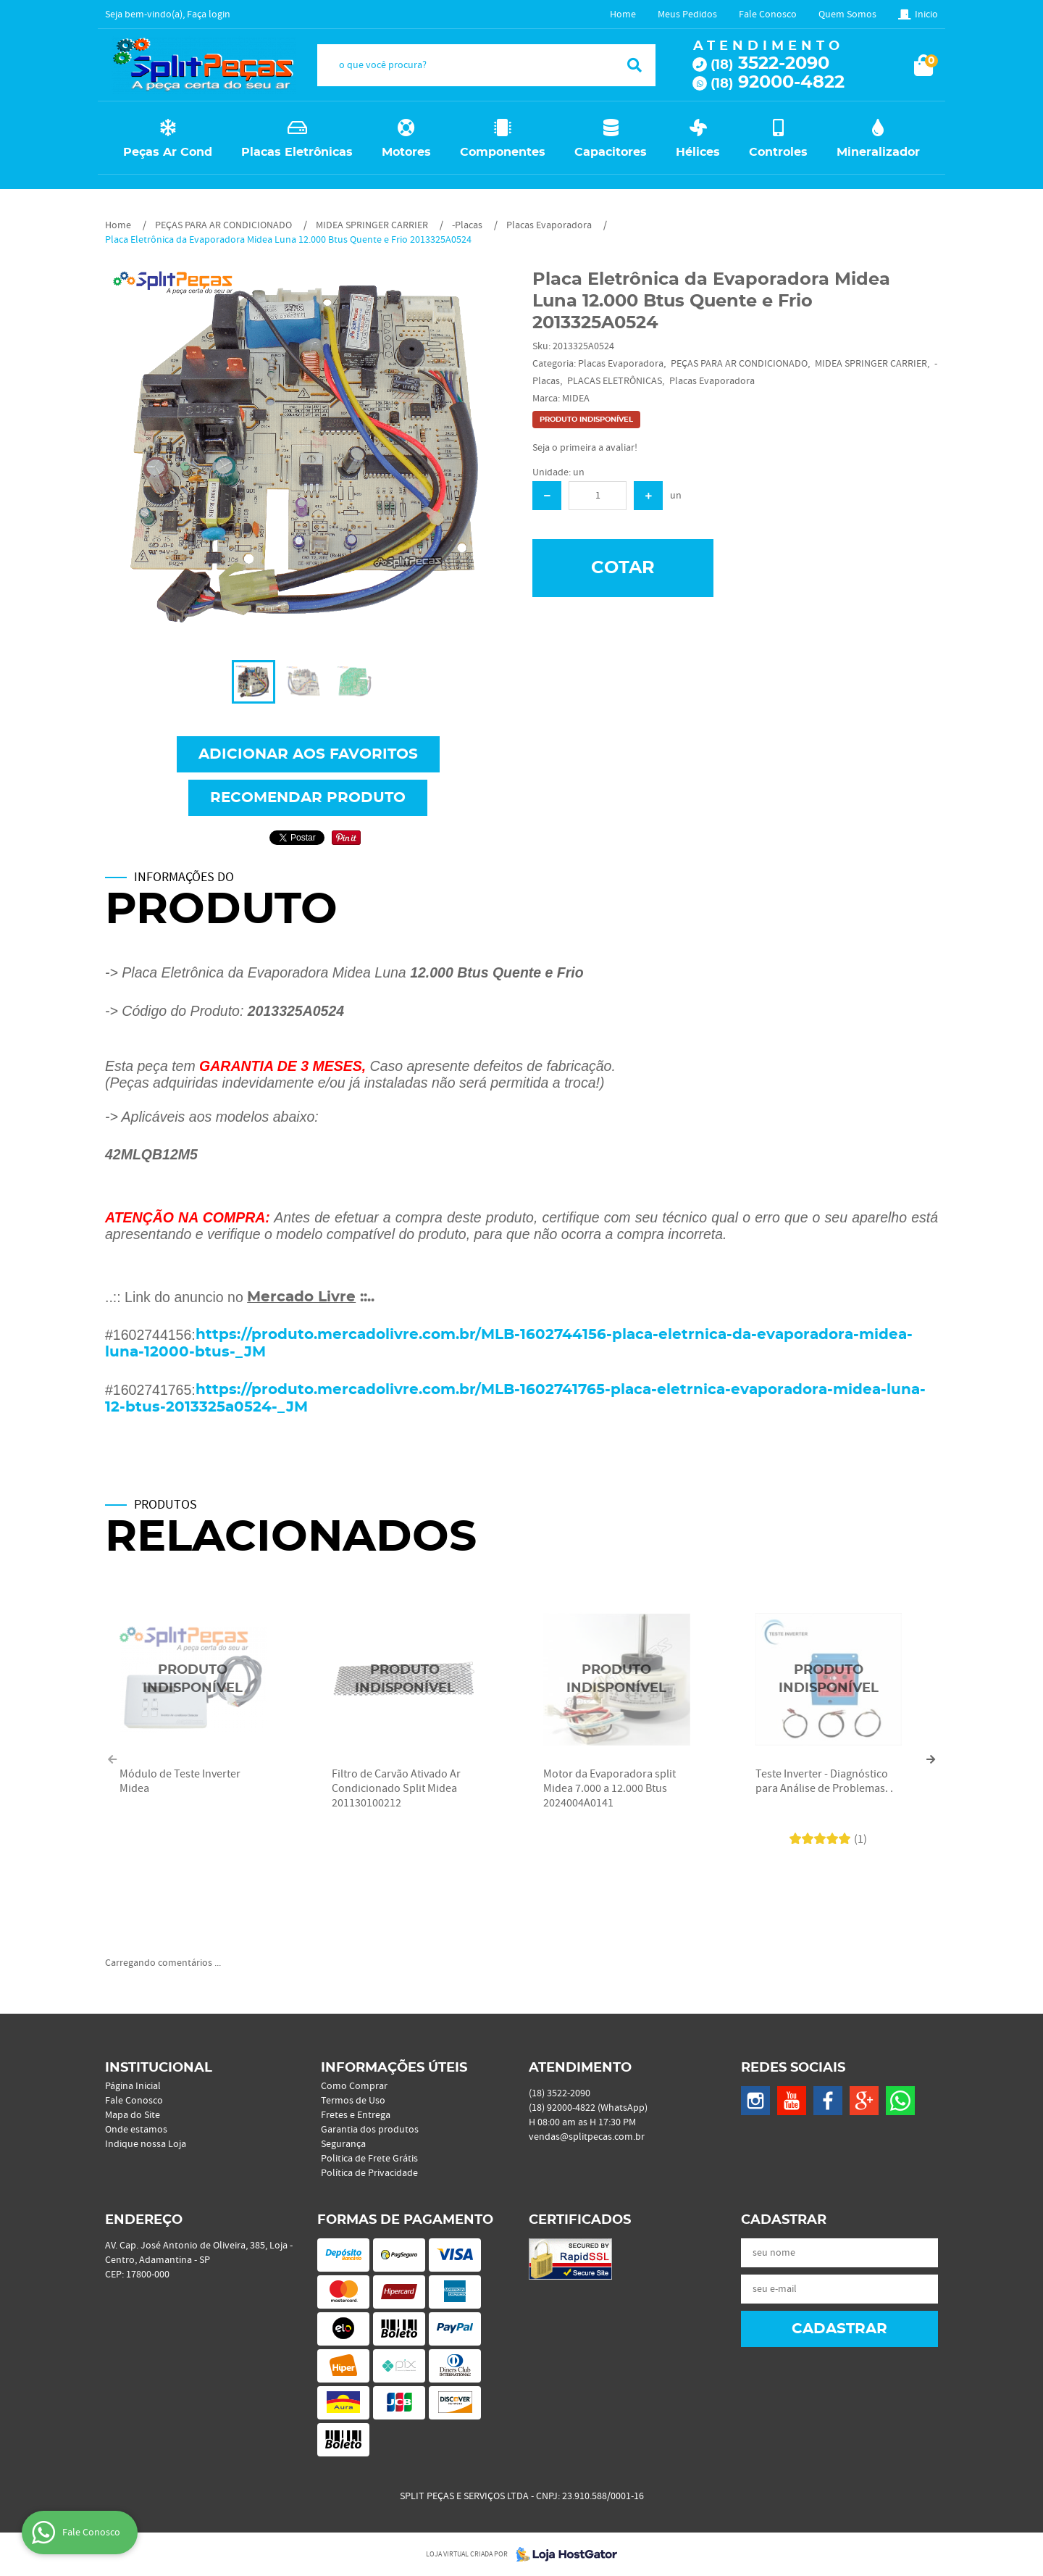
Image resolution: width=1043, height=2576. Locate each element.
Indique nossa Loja (145, 2144)
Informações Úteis (394, 2068)
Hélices (698, 152)
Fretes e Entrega (355, 2115)
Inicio (926, 14)
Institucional (158, 2068)
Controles (778, 152)
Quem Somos (847, 14)
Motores (406, 152)
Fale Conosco (768, 14)
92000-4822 (778, 82)
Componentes (502, 152)
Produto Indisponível (193, 1680)
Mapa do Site (132, 2115)
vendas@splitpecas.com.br (587, 2136)
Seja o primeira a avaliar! (584, 447)
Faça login (208, 14)
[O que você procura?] (634, 65)
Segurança (343, 2144)
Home (623, 14)
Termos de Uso (353, 2100)
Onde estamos (136, 2129)
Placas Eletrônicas (297, 152)
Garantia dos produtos (370, 2129)
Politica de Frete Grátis (369, 2158)
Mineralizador (878, 152)
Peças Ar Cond (167, 152)
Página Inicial (133, 2086)
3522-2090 (770, 63)
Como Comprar (354, 2086)
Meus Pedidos (687, 14)
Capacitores (610, 152)
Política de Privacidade (369, 2173)
